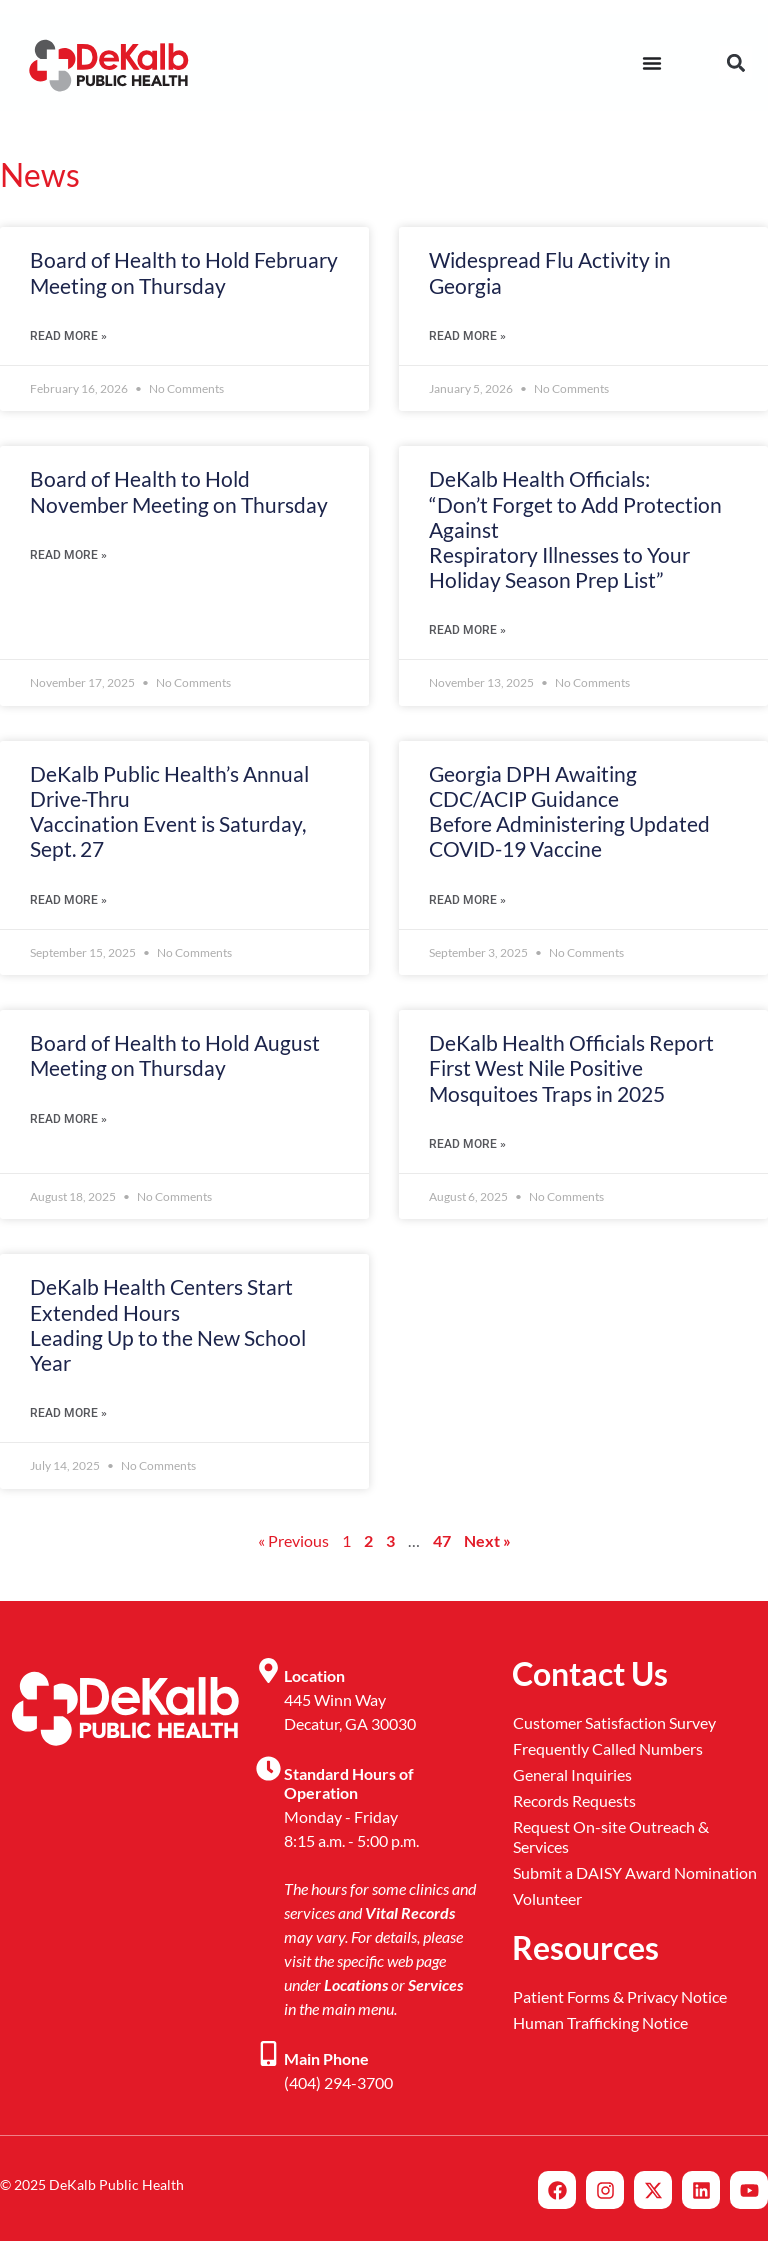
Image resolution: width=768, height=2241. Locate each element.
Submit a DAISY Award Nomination (635, 1872)
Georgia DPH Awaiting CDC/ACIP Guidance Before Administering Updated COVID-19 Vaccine (569, 811)
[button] (735, 62)
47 (442, 1540)
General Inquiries (572, 1774)
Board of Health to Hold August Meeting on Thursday (175, 1055)
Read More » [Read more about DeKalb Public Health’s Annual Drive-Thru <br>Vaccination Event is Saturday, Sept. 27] (68, 900)
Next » (487, 1540)
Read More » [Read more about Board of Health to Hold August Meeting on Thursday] (68, 1119)
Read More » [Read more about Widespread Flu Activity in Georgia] (467, 336)
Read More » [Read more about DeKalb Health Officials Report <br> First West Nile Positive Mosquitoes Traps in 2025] (467, 1144)
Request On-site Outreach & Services (611, 1836)
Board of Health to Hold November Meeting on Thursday (179, 491)
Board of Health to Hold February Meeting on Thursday (184, 272)
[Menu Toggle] (652, 63)
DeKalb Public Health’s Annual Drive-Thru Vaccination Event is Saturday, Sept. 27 (169, 811)
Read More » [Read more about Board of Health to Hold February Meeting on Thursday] (68, 336)
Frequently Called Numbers (608, 1748)
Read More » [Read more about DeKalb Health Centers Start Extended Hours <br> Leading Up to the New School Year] (68, 1413)
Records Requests (574, 1800)
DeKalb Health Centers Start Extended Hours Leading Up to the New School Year (168, 1324)
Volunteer (547, 1898)
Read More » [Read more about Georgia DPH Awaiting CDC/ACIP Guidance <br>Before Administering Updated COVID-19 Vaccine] (467, 900)
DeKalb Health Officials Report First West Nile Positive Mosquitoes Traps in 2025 (571, 1067)
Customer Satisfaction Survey (614, 1722)
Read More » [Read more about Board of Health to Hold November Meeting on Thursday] (68, 555)
